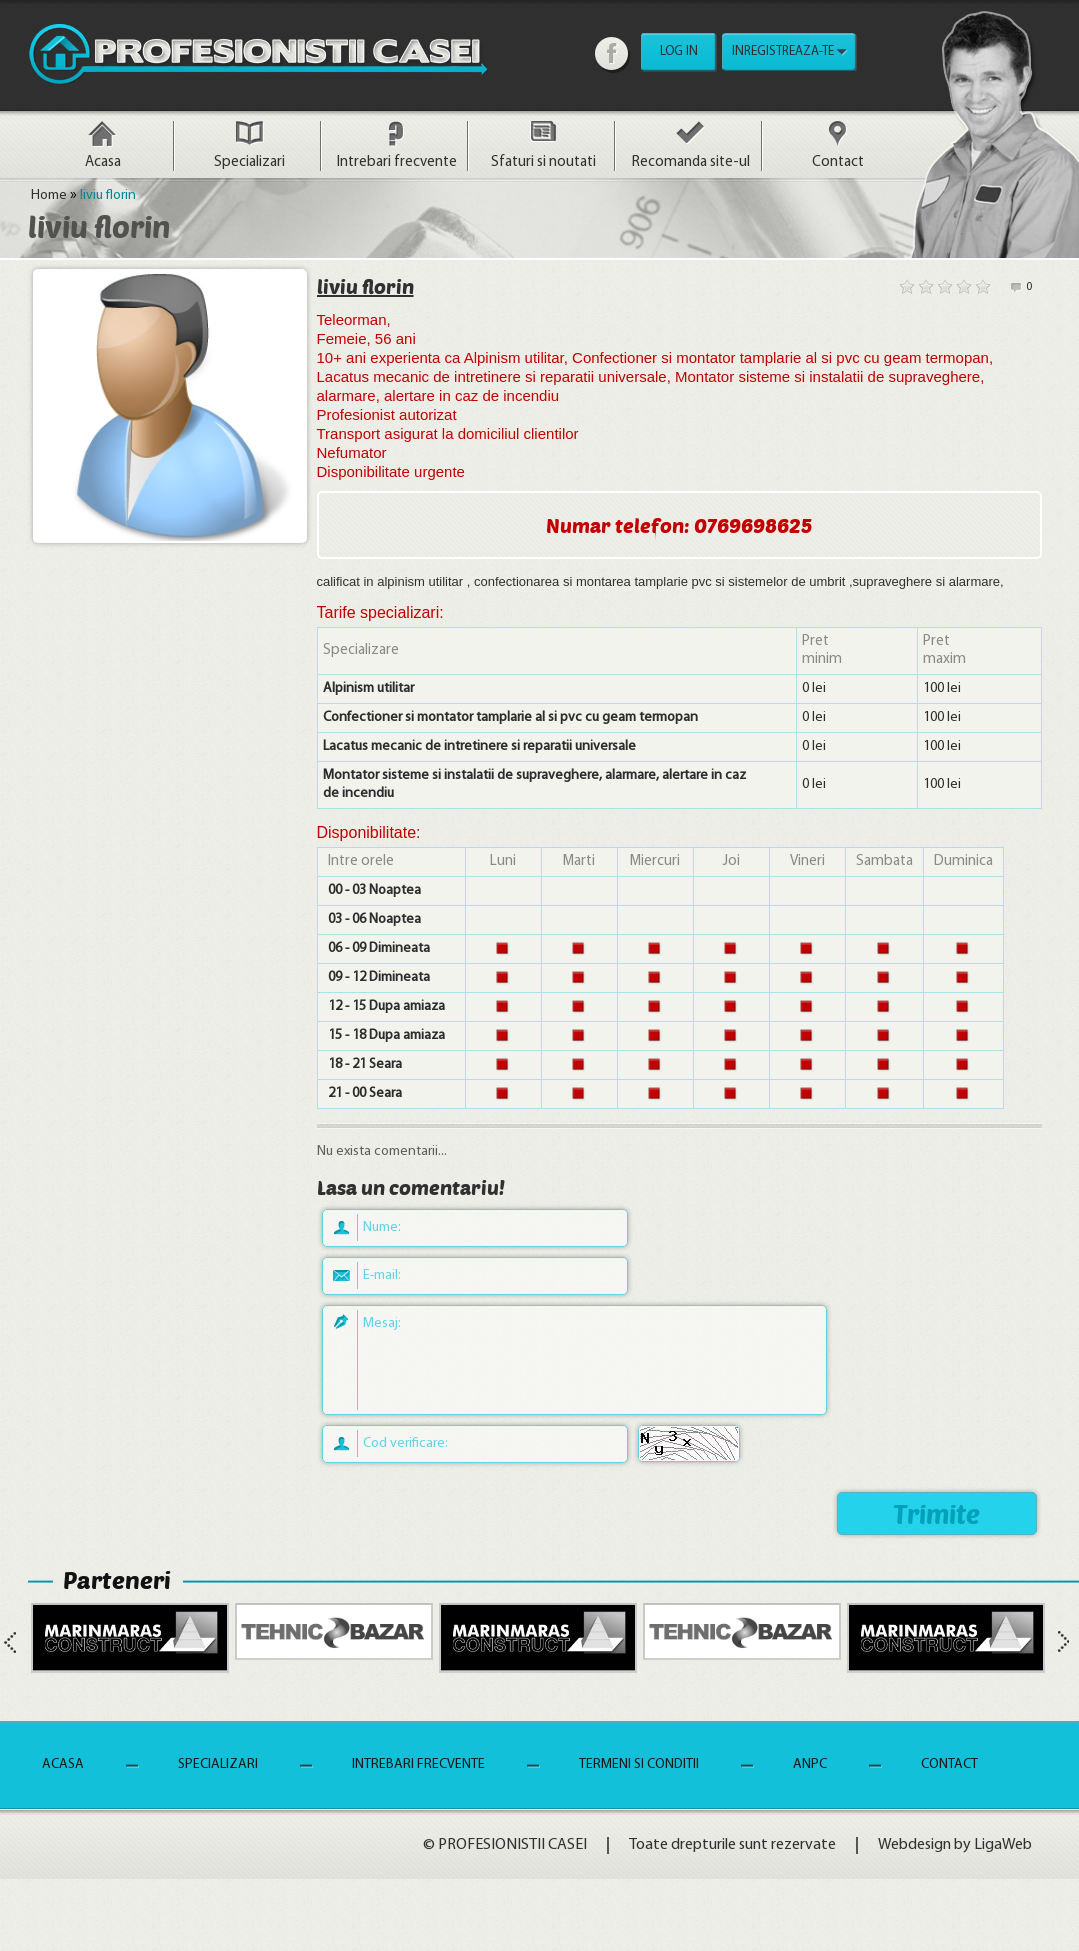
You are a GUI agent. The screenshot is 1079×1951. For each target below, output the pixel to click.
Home (49, 195)
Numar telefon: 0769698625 (679, 525)
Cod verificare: (405, 1443)
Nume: (382, 1227)
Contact (838, 162)
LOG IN (679, 51)
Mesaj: (382, 1323)
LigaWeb (1003, 1845)
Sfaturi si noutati (543, 162)
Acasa (103, 162)
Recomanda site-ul (691, 162)
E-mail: (382, 1275)
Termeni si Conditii (639, 1764)
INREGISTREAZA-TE (783, 51)
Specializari (249, 162)
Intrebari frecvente (397, 162)
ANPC (810, 1764)
